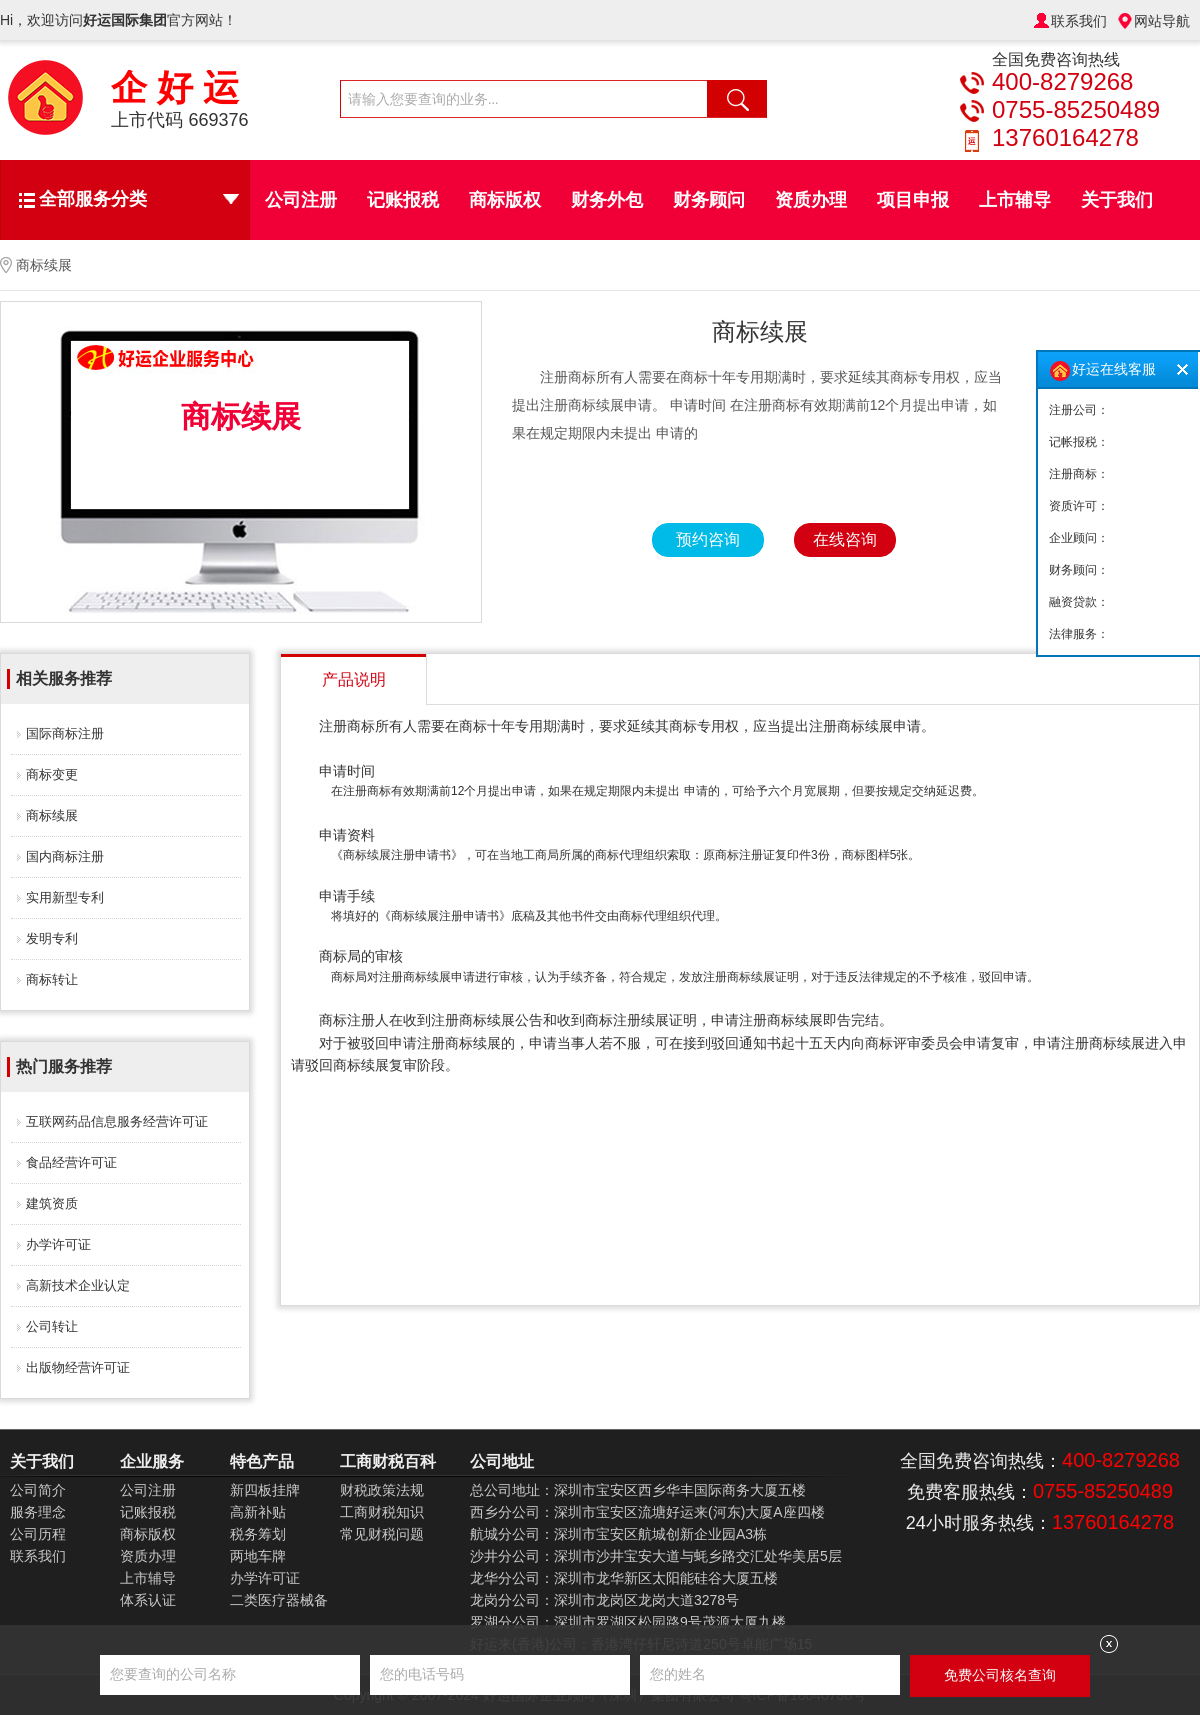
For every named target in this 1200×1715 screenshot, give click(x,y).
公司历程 (38, 1534)
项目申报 (913, 200)
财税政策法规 (382, 1490)
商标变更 (52, 774)
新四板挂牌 (265, 1490)
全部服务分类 (139, 199)
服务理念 (38, 1512)
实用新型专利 (65, 897)
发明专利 (52, 938)
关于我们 (1117, 200)
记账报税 (403, 200)
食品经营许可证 (71, 1162)
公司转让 (52, 1326)
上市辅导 (1015, 200)
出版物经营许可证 (78, 1367)
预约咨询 (708, 539)
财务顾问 (709, 200)
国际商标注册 (65, 733)
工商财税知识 (382, 1512)
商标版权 (505, 200)
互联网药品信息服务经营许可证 (117, 1121)
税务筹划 (258, 1534)
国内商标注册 (65, 856)
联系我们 (1079, 21)
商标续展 (52, 815)
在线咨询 (845, 539)
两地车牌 (258, 1556)
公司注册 (301, 200)
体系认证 (148, 1600)
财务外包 (607, 200)
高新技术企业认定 (78, 1285)
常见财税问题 (382, 1534)
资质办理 (811, 200)
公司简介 (38, 1490)
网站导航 (1162, 21)
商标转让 (52, 979)
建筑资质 (52, 1203)
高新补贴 (258, 1512)
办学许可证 (58, 1244)
